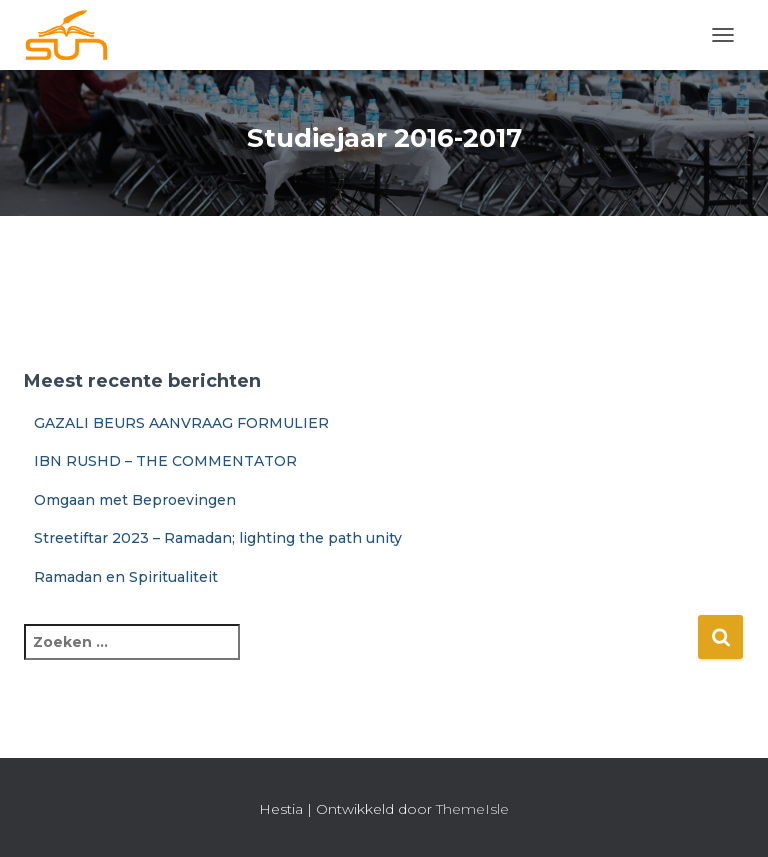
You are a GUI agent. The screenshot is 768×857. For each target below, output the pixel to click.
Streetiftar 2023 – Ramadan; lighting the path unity (218, 538)
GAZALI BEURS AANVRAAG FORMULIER (181, 423)
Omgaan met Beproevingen (135, 500)
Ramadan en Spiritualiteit (126, 577)
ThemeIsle (472, 809)
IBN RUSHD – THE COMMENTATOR (165, 461)
